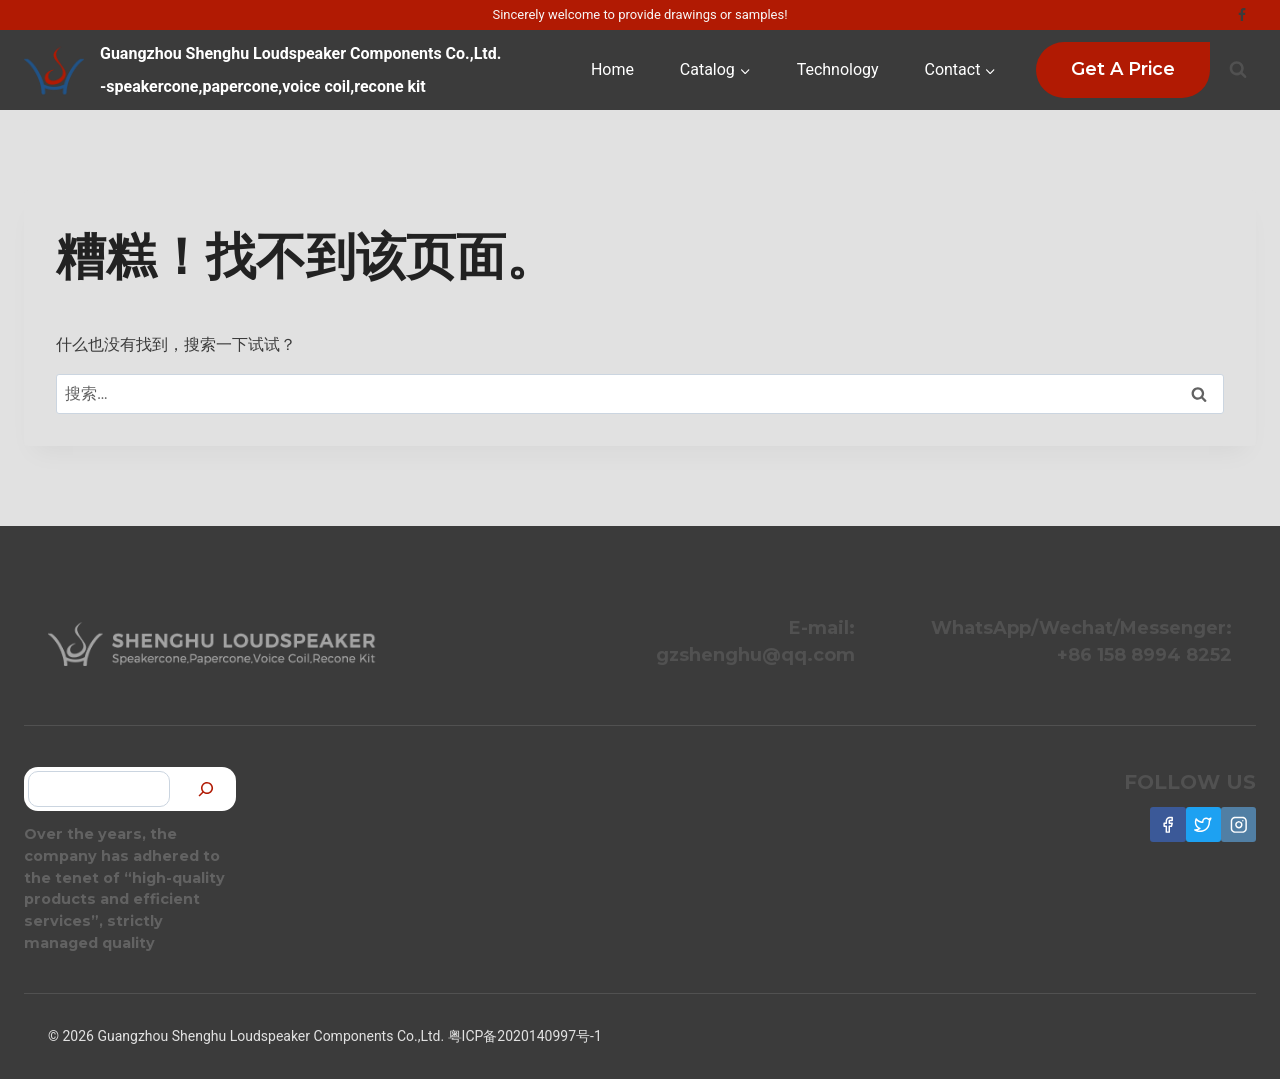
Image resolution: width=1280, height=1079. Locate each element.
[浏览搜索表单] (1238, 70)
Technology (838, 69)
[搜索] (205, 789)
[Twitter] (1203, 824)
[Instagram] (1238, 824)
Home (612, 69)
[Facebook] (1242, 15)
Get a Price (1123, 69)
